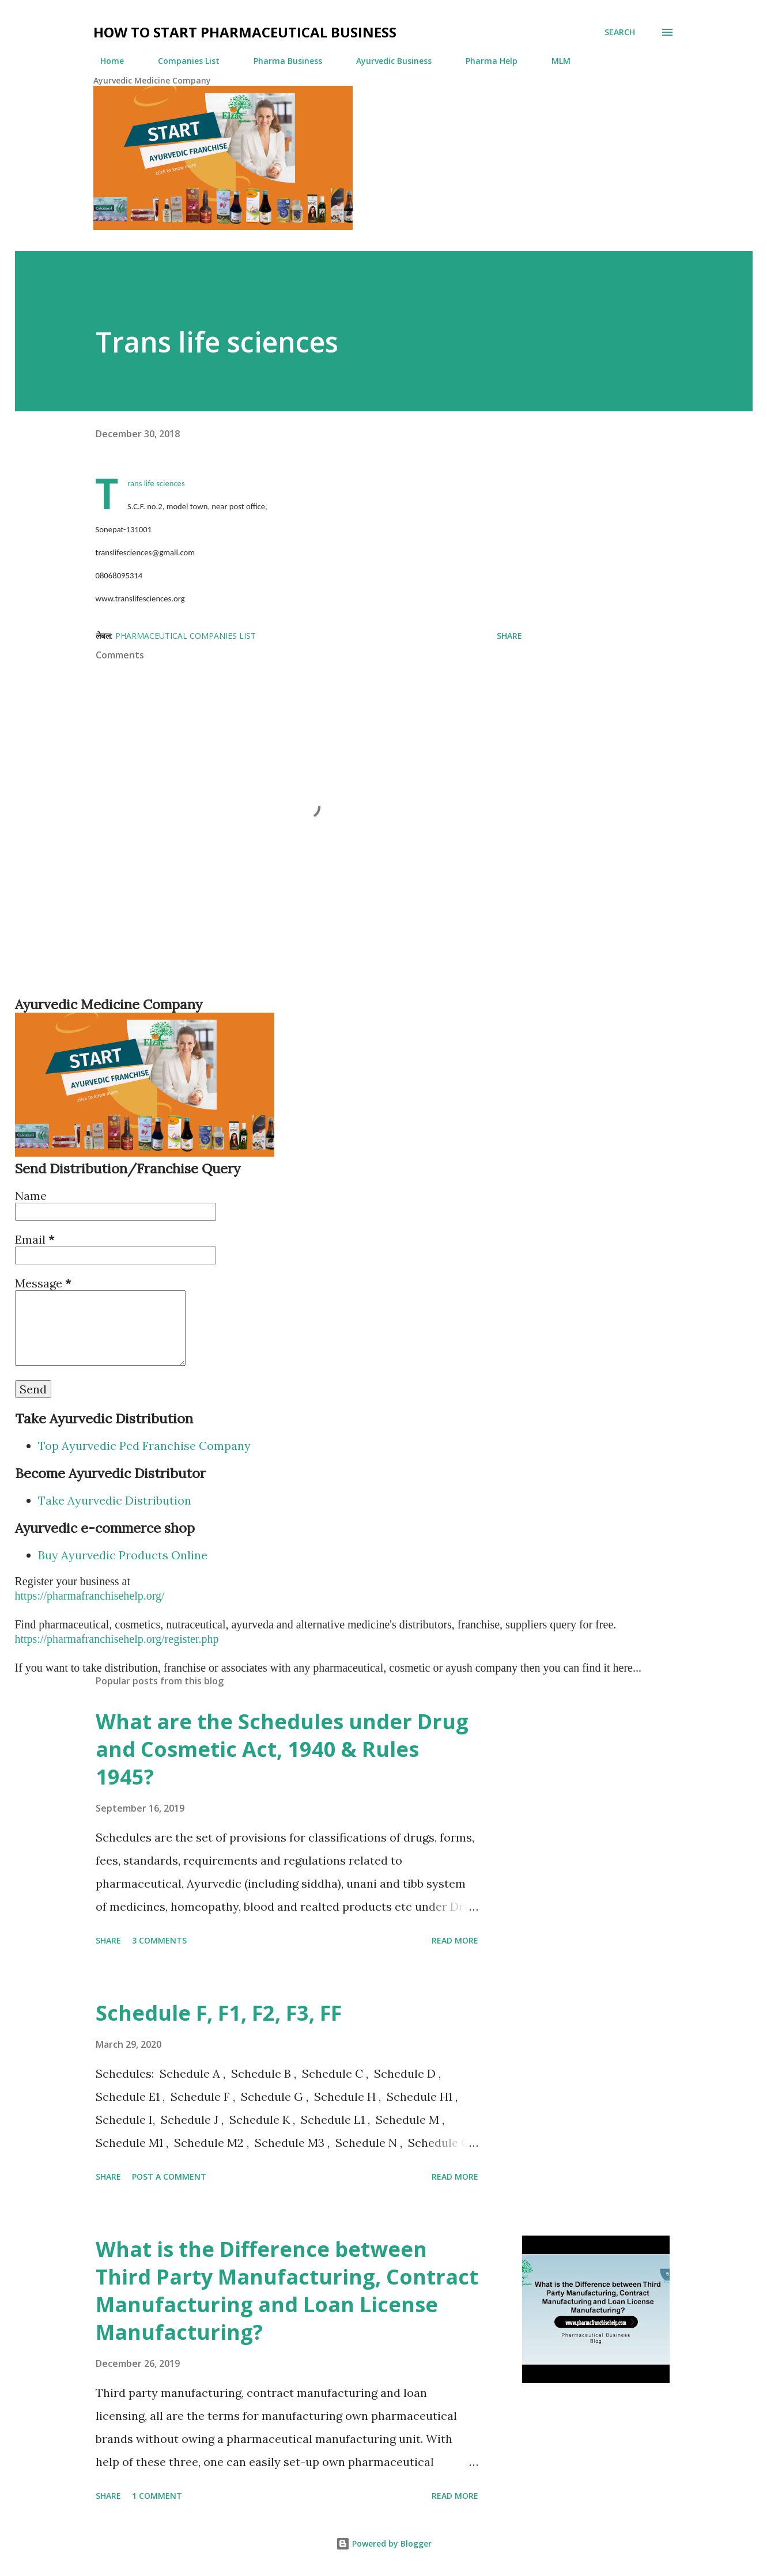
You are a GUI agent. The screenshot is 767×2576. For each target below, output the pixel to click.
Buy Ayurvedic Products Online (122, 1555)
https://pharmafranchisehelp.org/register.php (117, 1638)
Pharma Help (485, 60)
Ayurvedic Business (387, 60)
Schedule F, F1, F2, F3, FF (219, 2013)
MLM (554, 60)
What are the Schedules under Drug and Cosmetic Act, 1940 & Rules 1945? (282, 1749)
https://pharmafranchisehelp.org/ (90, 1595)
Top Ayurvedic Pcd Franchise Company (144, 1445)
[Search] (619, 32)
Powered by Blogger (384, 2543)
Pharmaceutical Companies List (185, 635)
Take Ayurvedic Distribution (114, 1500)
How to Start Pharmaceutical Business (244, 31)
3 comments (159, 1940)
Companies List (182, 60)
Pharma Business (281, 60)
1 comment (157, 2495)
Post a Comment (169, 2176)
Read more (455, 1940)
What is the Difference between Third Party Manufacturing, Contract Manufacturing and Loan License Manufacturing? (287, 2290)
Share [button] (509, 635)
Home (105, 60)
